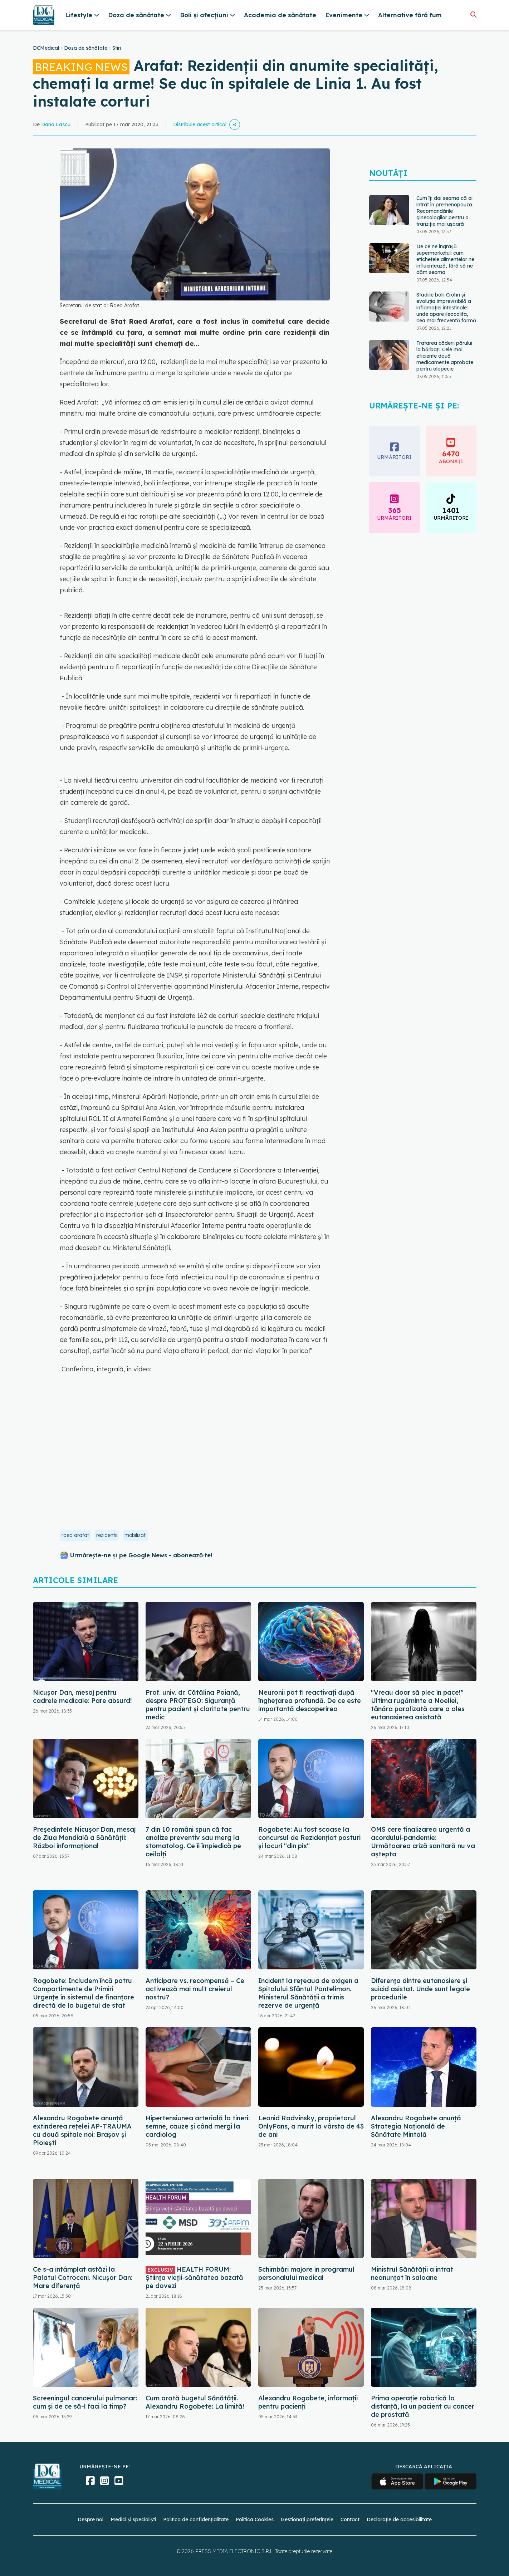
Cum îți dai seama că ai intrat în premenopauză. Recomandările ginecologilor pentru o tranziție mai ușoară (444, 211)
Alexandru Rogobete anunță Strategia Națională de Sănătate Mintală (416, 2126)
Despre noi (90, 2519)
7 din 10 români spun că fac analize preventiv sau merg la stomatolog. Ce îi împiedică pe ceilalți (193, 1841)
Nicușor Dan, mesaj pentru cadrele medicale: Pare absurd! (82, 1696)
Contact (350, 2519)
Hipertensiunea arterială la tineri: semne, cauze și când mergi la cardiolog (198, 2126)
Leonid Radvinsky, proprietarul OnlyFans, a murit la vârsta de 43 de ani (311, 2126)
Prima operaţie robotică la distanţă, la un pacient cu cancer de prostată (422, 2406)
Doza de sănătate (85, 48)
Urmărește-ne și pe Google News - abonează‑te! (141, 1555)
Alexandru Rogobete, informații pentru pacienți (308, 2402)
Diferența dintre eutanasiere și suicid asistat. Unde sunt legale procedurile (420, 1989)
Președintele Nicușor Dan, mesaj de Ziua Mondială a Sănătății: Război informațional (84, 1837)
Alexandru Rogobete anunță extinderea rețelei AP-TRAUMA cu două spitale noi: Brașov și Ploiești (82, 2130)
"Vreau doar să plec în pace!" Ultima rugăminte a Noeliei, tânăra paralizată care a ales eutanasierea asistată (418, 1704)
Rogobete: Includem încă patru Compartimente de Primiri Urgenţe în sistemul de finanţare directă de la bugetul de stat (83, 1993)
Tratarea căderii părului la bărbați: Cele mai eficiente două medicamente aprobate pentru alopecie (444, 356)
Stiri (116, 48)
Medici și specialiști (133, 2519)
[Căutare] (473, 14)
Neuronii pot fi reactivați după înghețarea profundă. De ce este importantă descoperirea (309, 1700)
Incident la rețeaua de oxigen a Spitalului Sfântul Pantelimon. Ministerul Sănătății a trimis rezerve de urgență (308, 1993)
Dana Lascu (55, 124)
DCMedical (46, 48)
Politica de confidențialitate (196, 2519)
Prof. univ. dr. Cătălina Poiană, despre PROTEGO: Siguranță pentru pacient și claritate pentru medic (198, 1704)
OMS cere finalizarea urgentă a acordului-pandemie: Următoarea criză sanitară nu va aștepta (423, 1841)
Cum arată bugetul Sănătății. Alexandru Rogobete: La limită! (195, 2402)
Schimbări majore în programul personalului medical (306, 2273)
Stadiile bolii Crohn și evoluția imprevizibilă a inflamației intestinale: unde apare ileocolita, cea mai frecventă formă (446, 308)
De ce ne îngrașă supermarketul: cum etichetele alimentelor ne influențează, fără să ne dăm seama (445, 259)
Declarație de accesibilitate (399, 2519)
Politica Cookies (255, 2519)
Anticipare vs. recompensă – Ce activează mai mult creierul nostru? (195, 1989)
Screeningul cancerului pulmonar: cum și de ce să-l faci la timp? (85, 2402)
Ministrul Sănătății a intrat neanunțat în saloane (412, 2273)
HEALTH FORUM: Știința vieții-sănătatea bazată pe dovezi (194, 2277)
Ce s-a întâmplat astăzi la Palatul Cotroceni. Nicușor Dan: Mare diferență (82, 2277)
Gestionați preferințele (307, 2519)
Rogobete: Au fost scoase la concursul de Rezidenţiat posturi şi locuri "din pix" (309, 1837)
